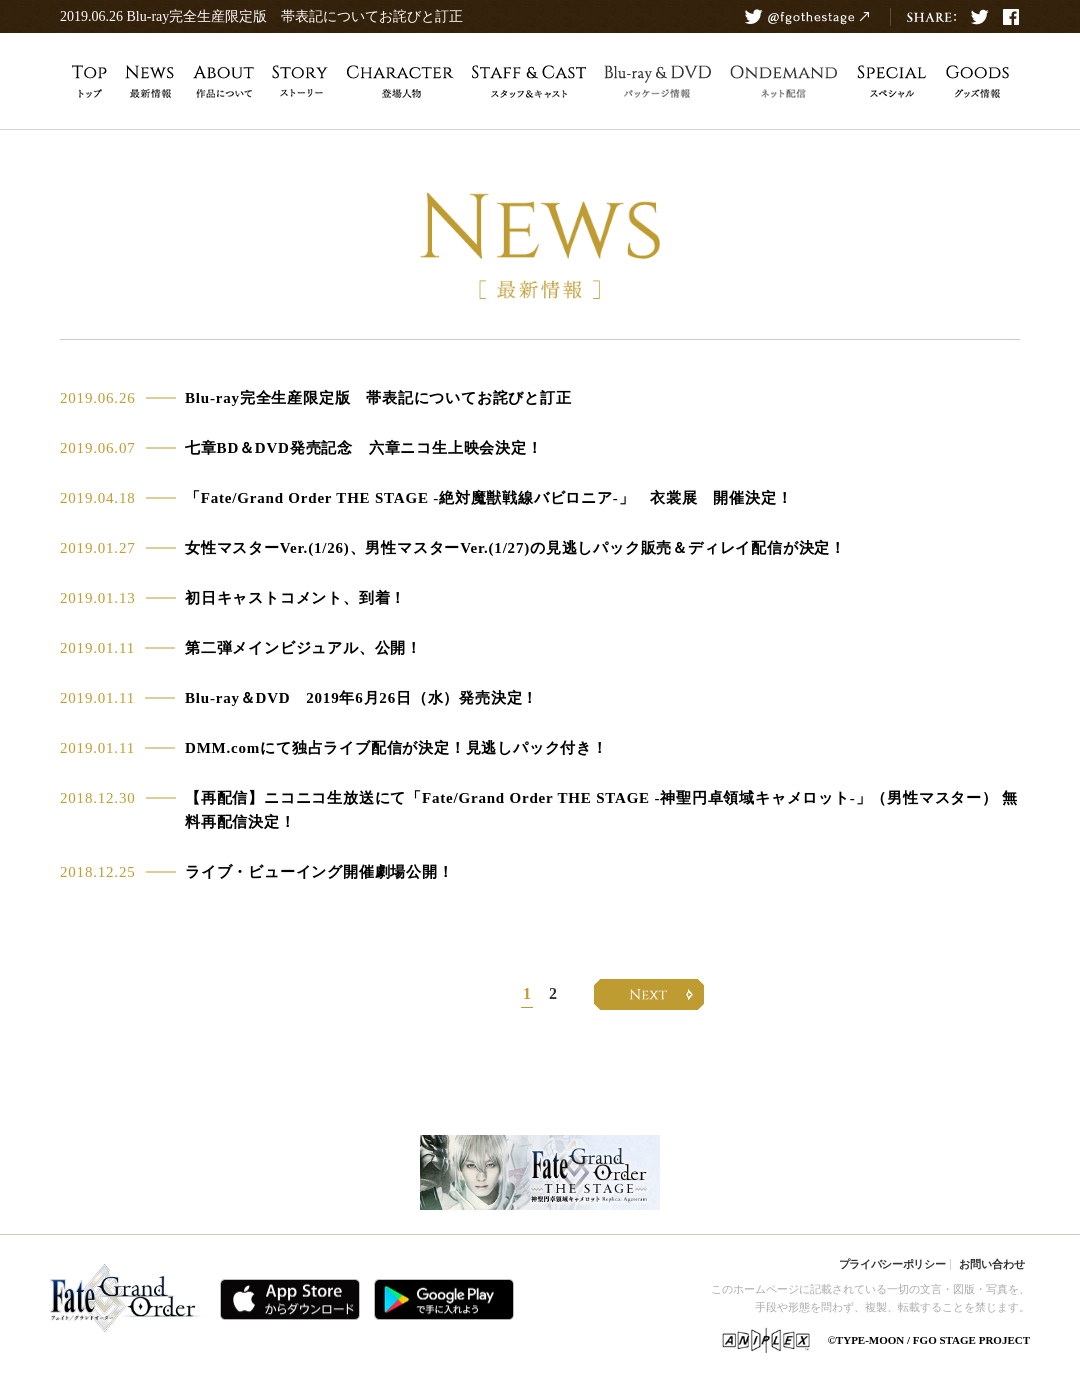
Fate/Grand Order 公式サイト (126, 1301)
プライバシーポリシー (892, 1264)
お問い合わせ (992, 1264)
